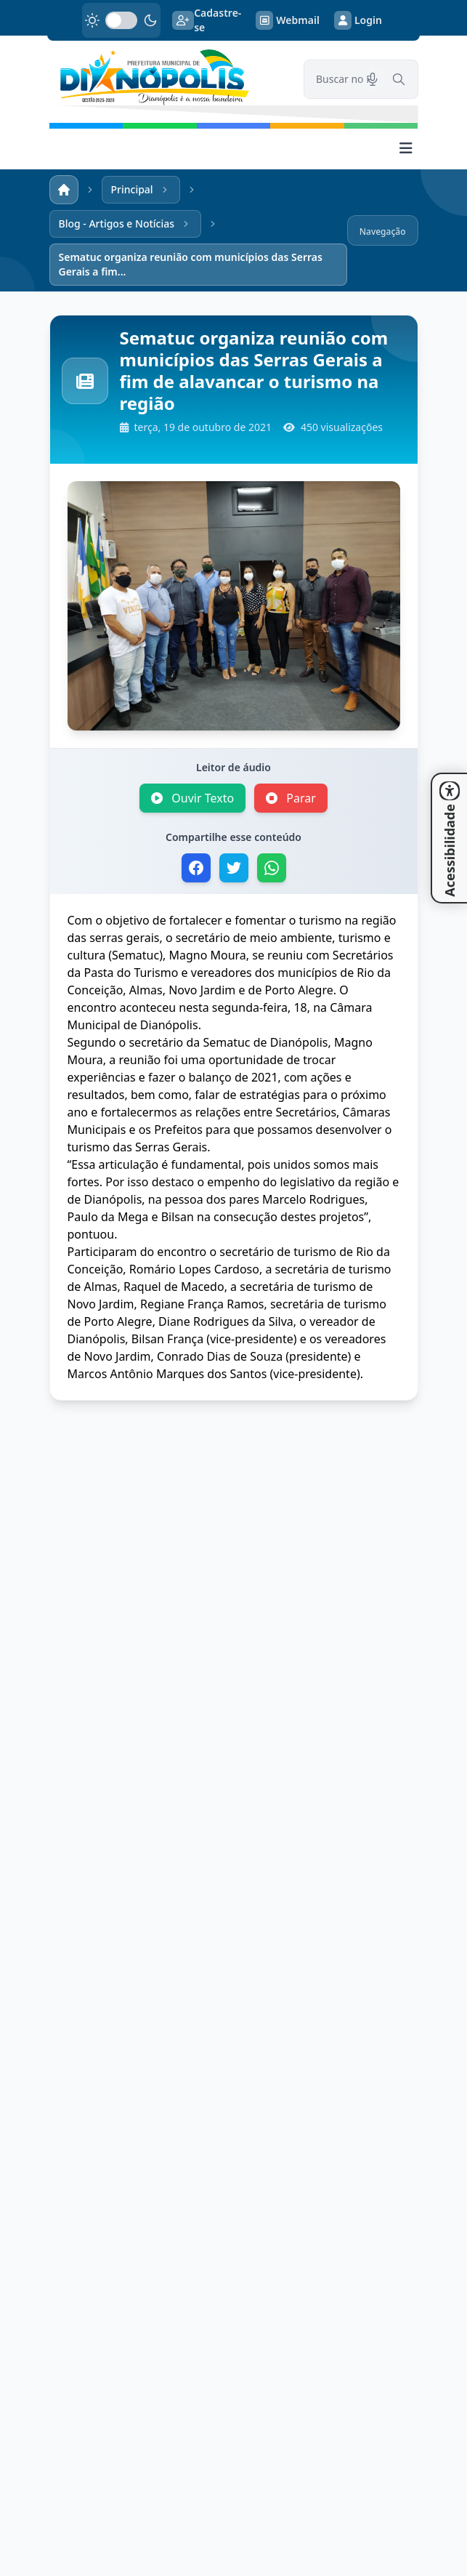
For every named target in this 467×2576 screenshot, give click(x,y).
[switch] (121, 20)
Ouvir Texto (192, 798)
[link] (167, 77)
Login (358, 20)
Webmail (288, 20)
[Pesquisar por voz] (373, 79)
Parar (291, 798)
